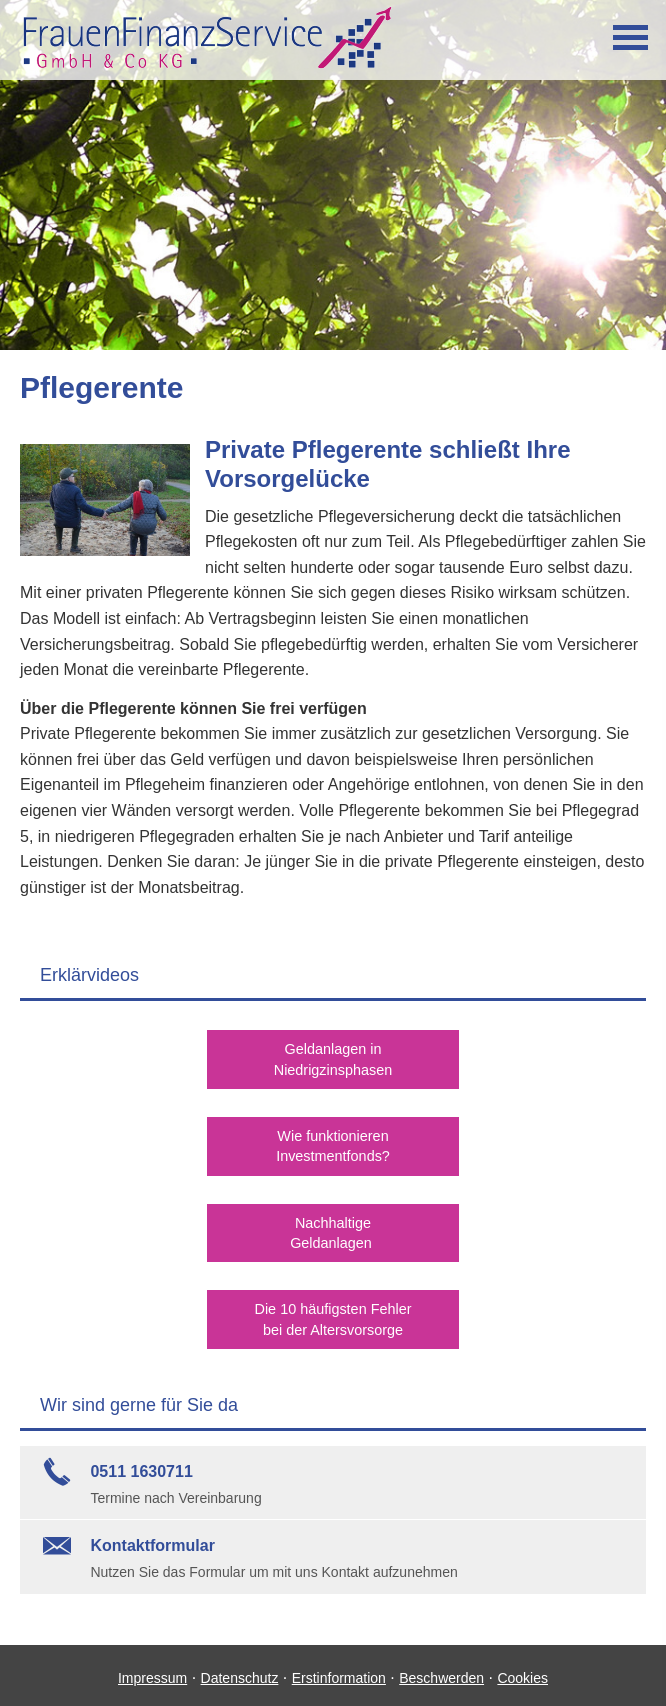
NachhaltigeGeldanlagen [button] (332, 1229)
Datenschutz (240, 1672)
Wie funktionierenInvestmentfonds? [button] (333, 1143)
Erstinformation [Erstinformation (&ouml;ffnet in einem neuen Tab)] (339, 1672)
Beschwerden (441, 1672)
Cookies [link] (522, 1672)
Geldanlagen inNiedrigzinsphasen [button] (332, 1058)
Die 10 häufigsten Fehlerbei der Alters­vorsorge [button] (333, 1314)
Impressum (152, 1672)
